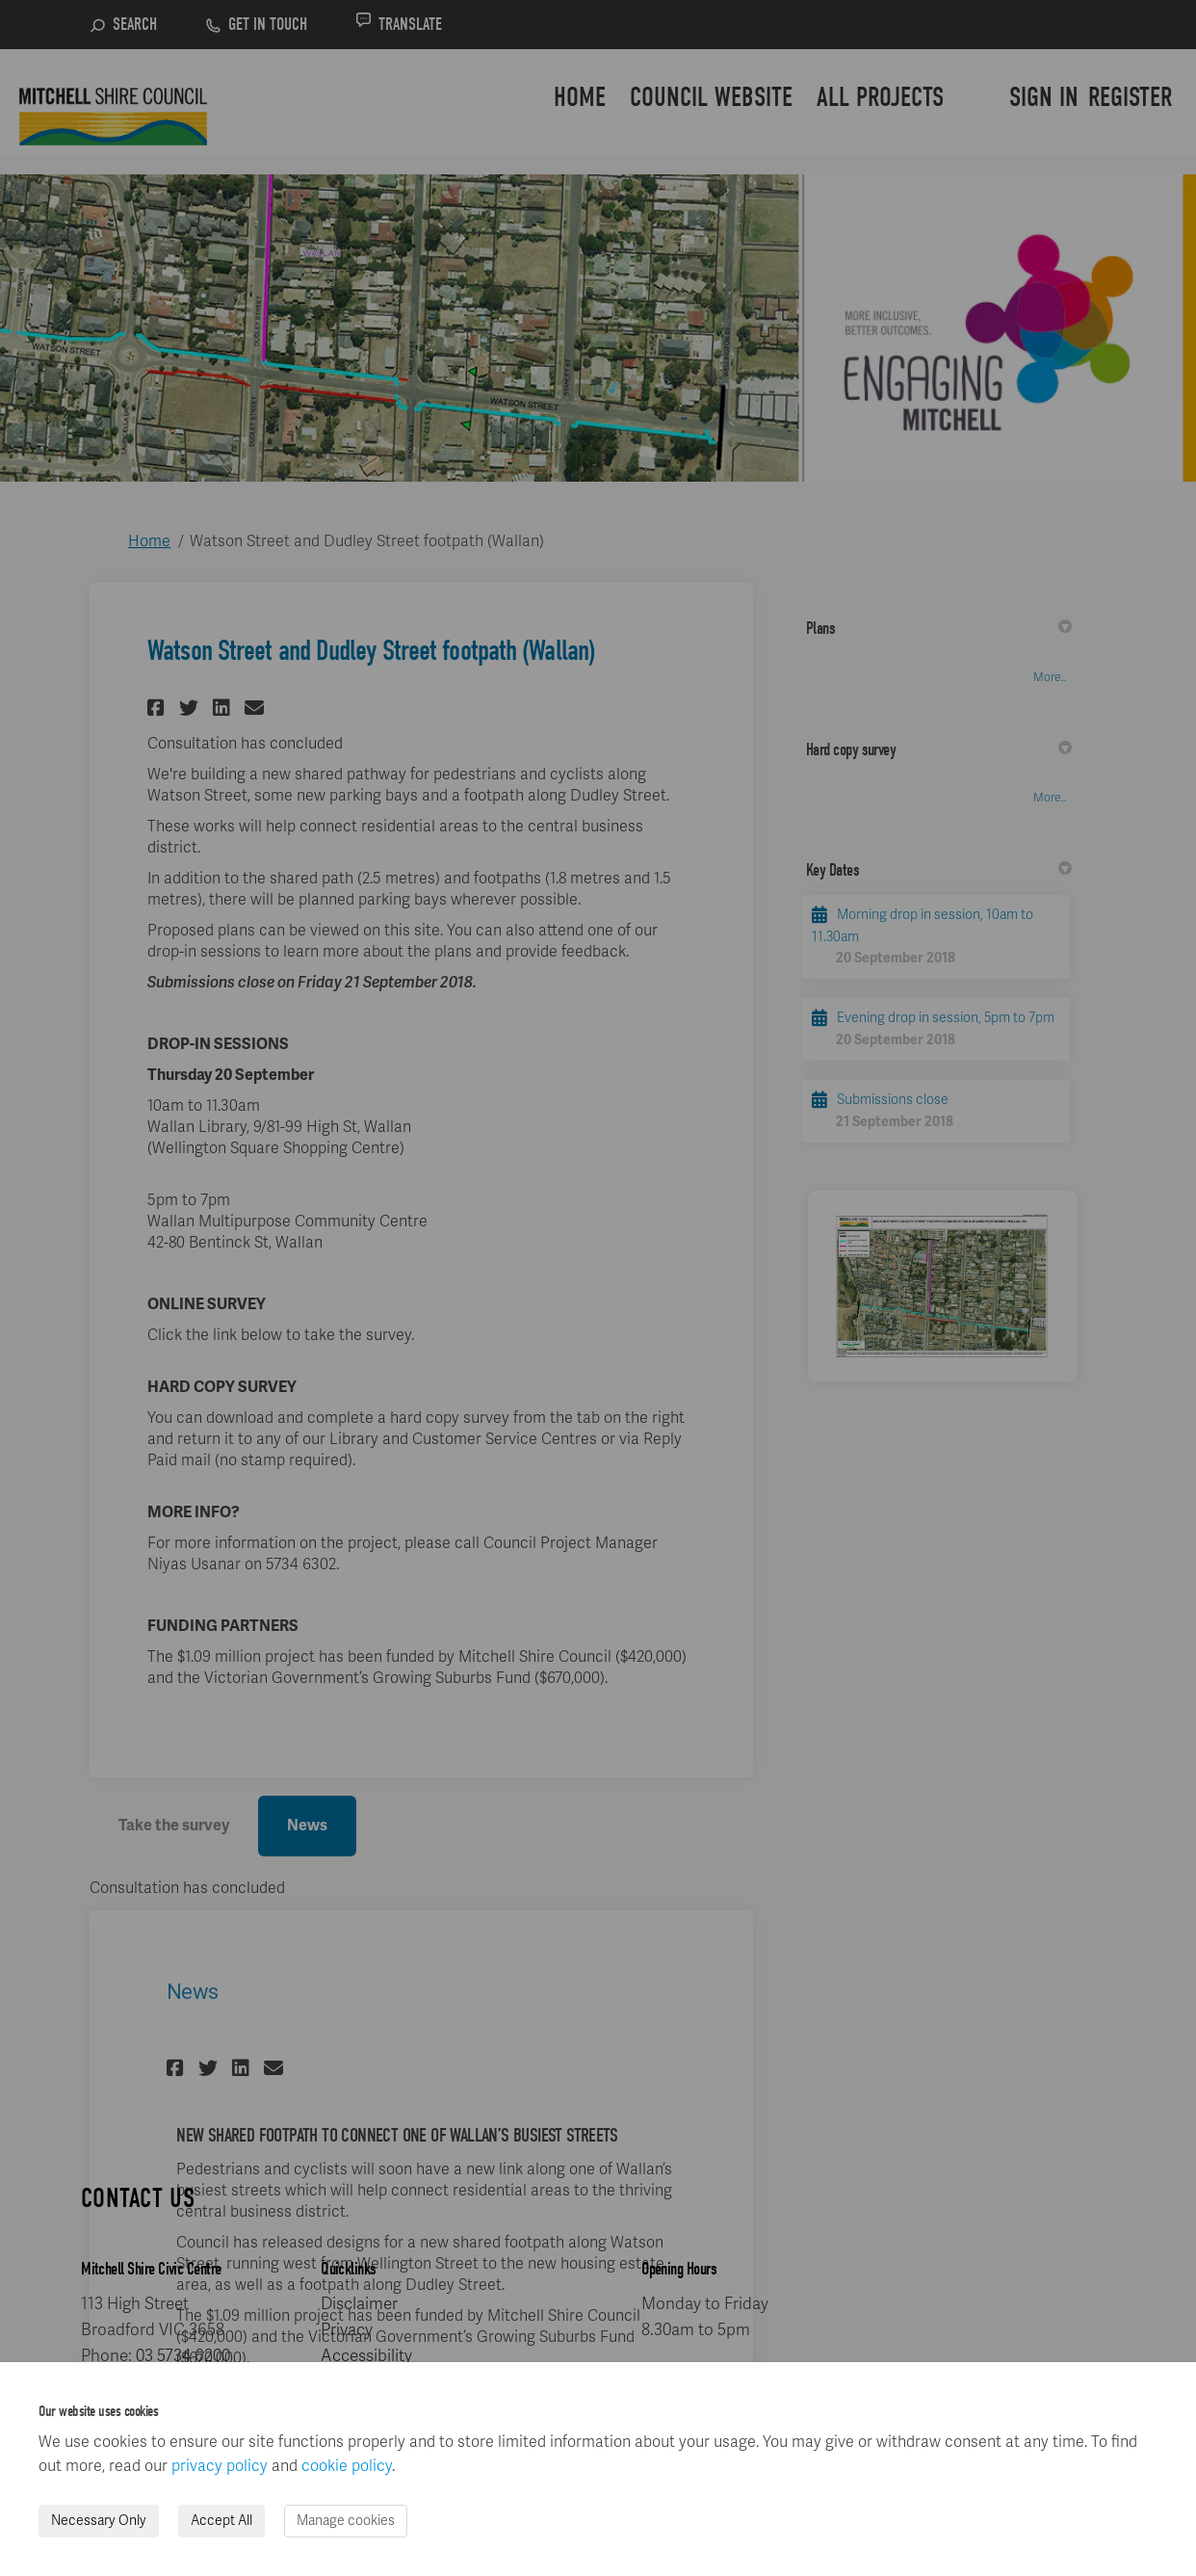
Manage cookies (346, 2520)
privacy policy (219, 2466)
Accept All (221, 2520)
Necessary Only (98, 2520)
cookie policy (346, 2466)
